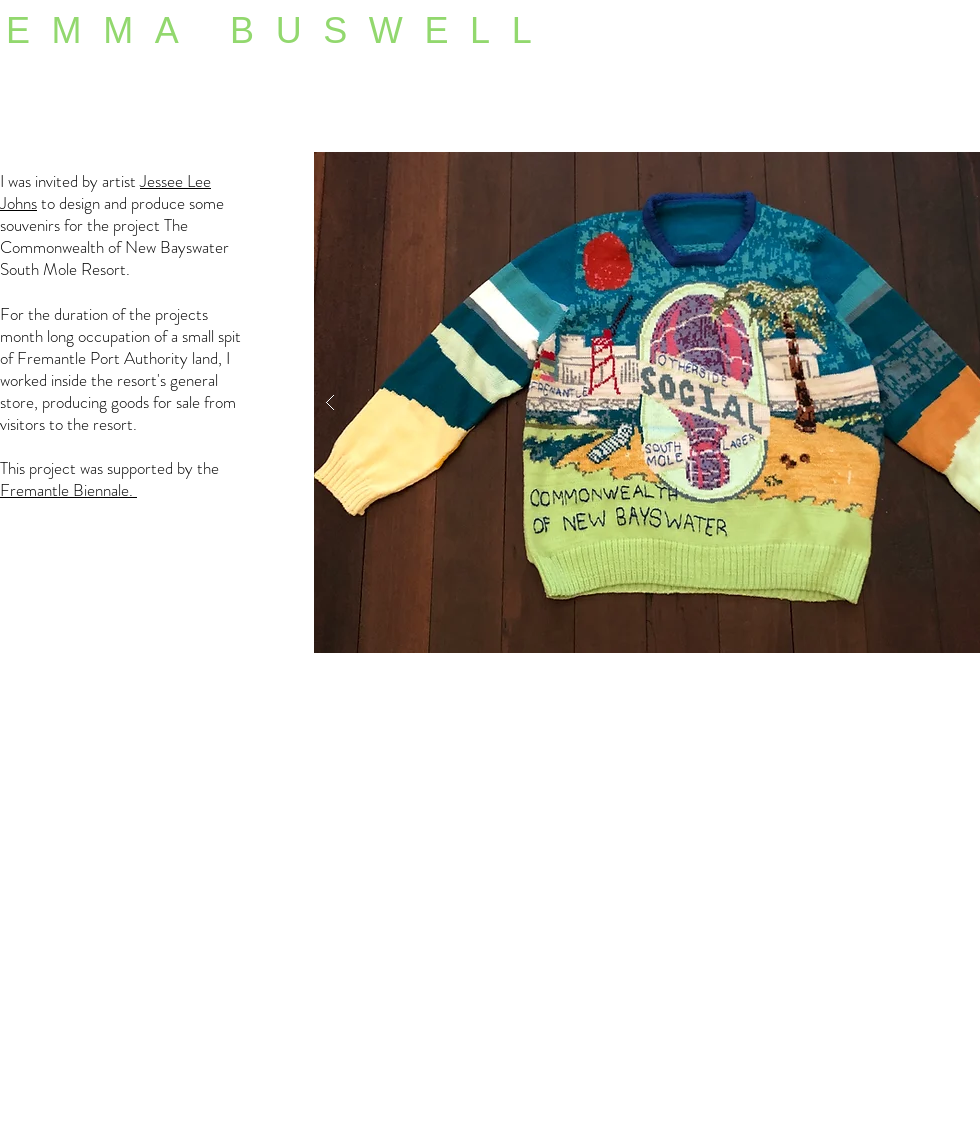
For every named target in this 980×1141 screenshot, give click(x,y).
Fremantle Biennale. (68, 490)
